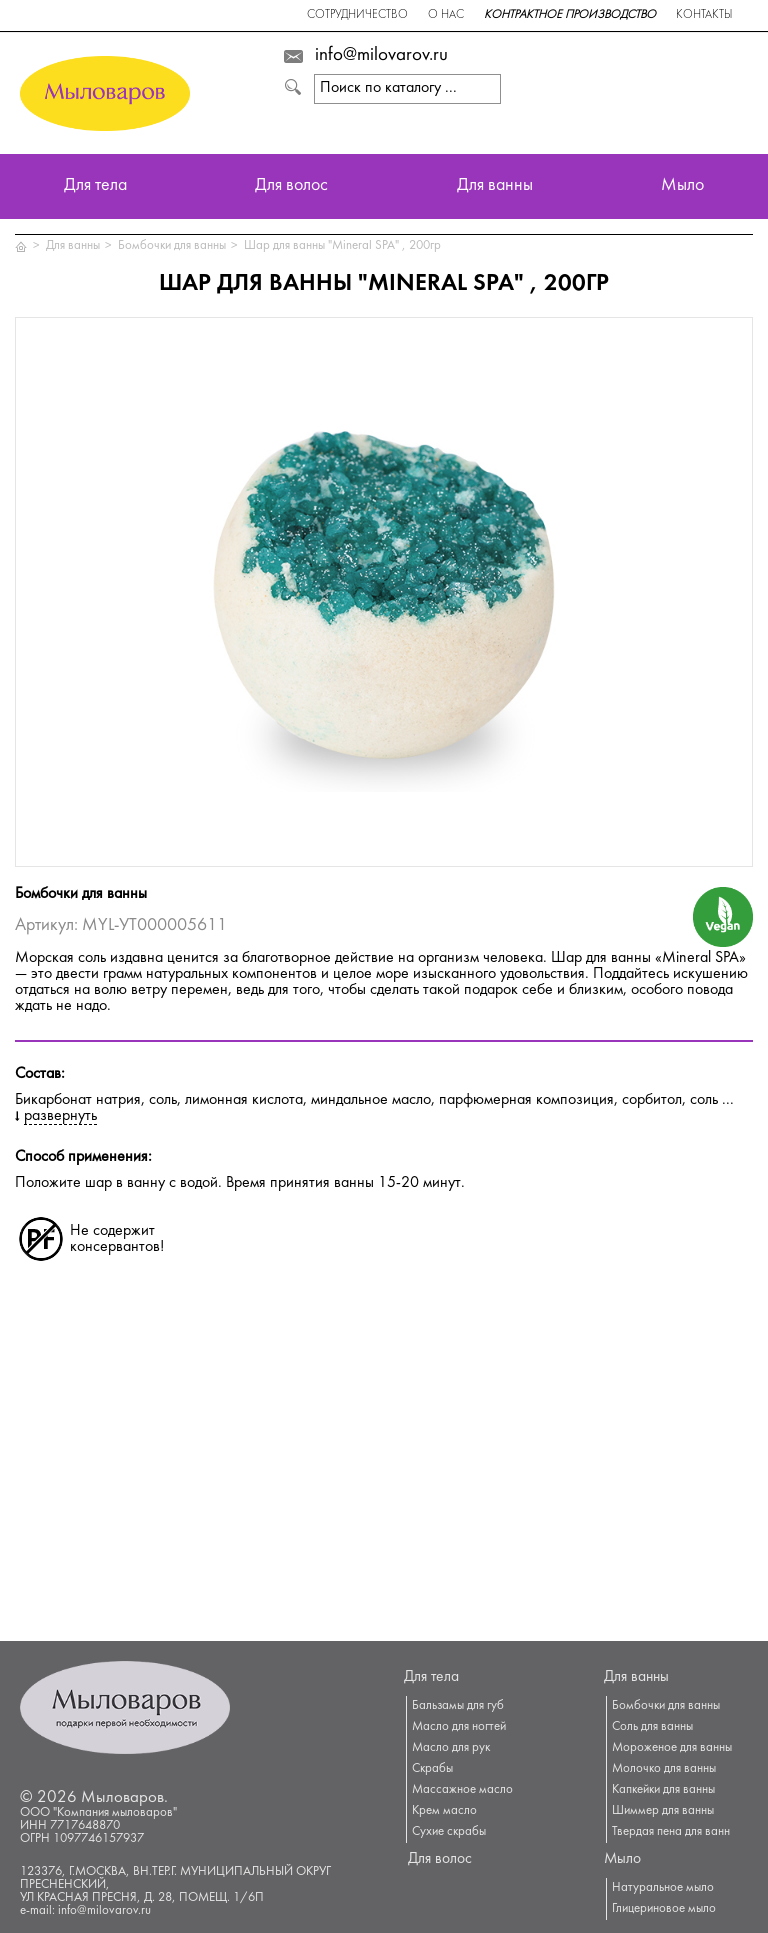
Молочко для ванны (664, 1769)
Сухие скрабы (449, 1832)
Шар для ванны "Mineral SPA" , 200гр (342, 246)
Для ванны (495, 186)
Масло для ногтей (459, 1727)
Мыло (682, 186)
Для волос (291, 186)
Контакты (704, 15)
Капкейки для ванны (663, 1790)
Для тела (95, 186)
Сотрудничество (357, 15)
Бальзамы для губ (458, 1706)
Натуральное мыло (663, 1888)
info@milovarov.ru (381, 56)
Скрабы (432, 1769)
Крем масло (444, 1811)
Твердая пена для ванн (671, 1832)
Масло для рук (451, 1748)
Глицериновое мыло (664, 1909)
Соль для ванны (652, 1727)
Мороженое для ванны (672, 1748)
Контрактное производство (570, 15)
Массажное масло (462, 1790)
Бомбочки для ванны (172, 246)
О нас (446, 15)
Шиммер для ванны (663, 1811)
